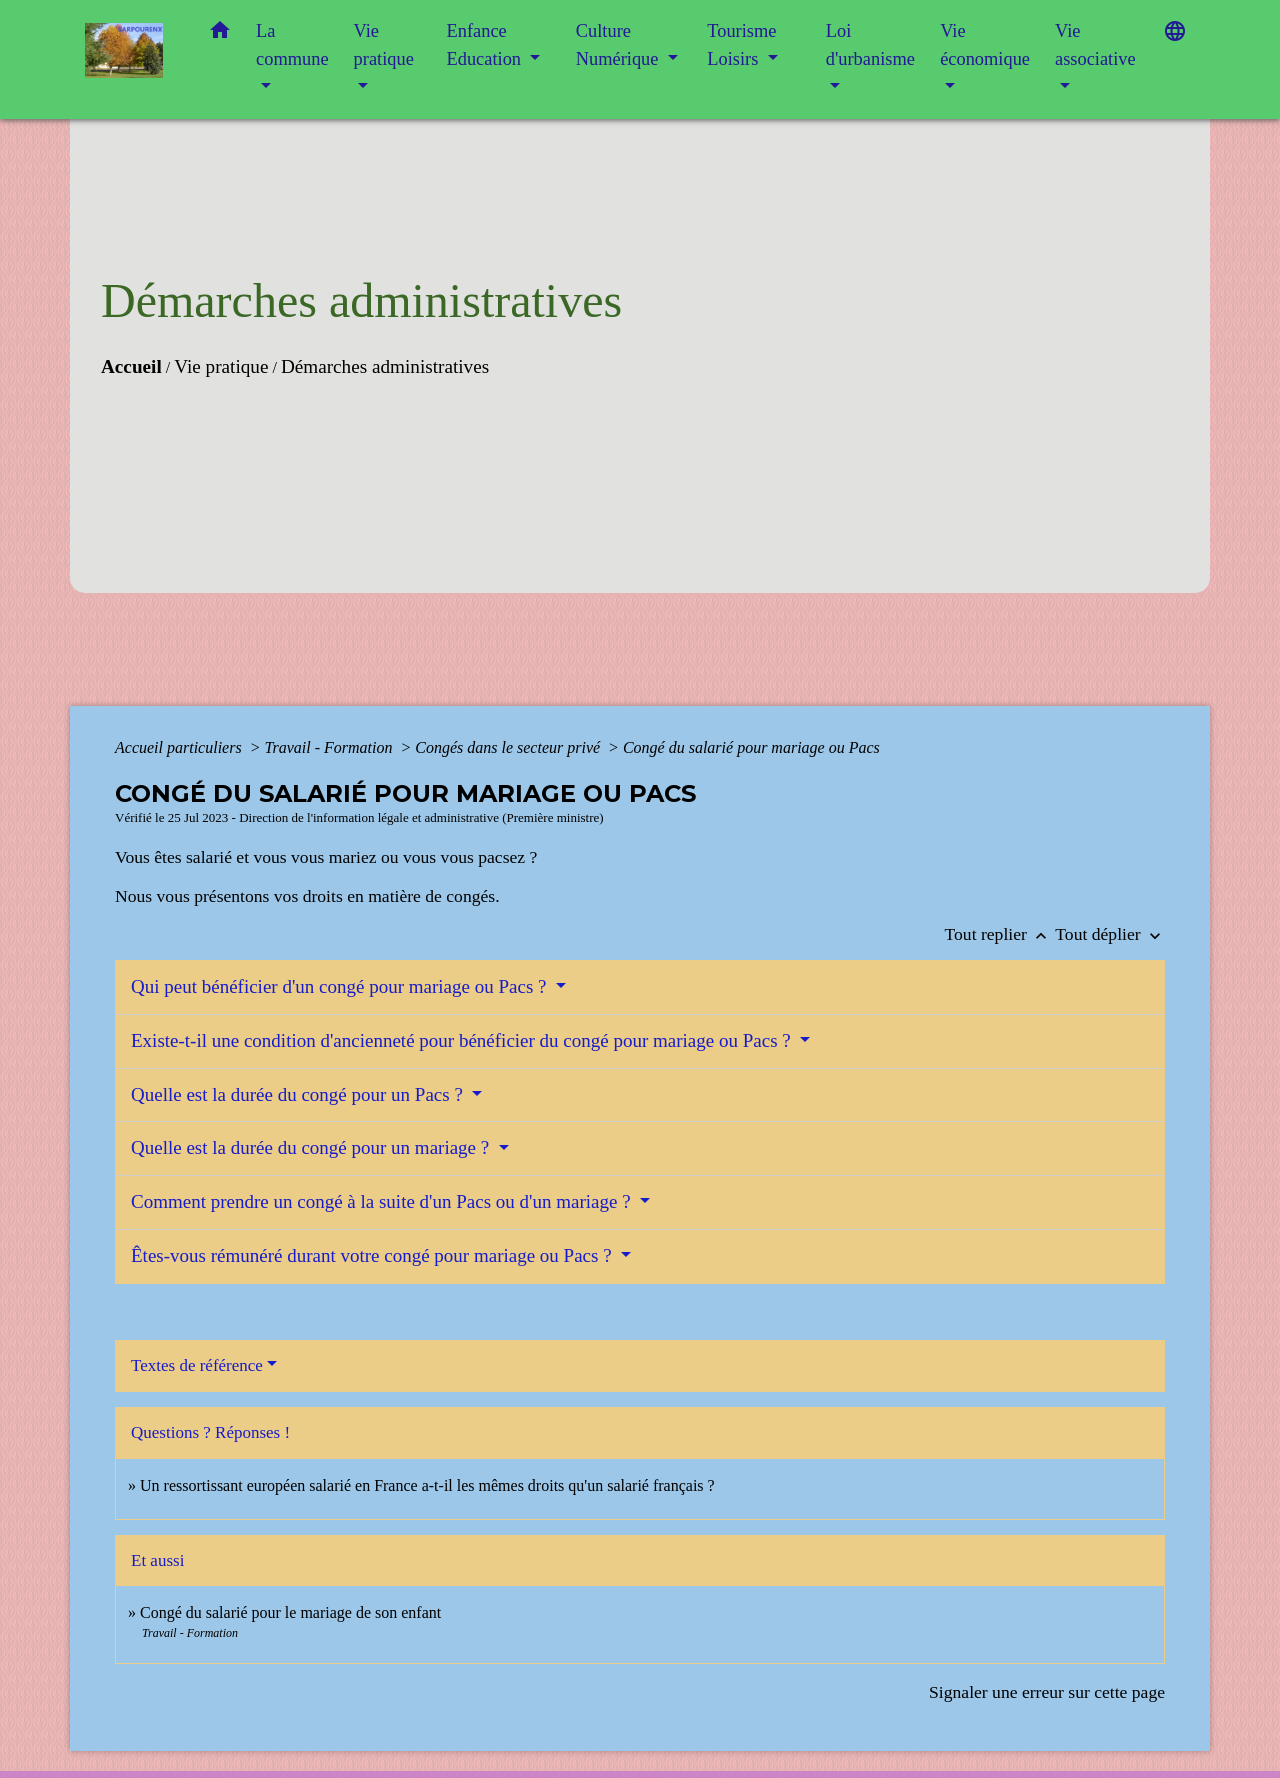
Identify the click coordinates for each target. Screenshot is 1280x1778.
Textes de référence (197, 1365)
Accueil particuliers (180, 747)
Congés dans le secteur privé (509, 747)
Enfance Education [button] (486, 45)
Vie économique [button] (985, 45)
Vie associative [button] (1095, 45)
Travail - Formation (330, 747)
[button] (220, 34)
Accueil (131, 366)
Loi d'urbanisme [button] (870, 45)
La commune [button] (292, 45)
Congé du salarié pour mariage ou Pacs (751, 747)
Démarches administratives (385, 366)
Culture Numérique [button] (619, 45)
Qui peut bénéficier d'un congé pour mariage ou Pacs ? (341, 986)
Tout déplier (1110, 934)
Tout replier (1000, 934)
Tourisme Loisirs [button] (741, 45)
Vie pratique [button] (384, 45)
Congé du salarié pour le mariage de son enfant (290, 1612)
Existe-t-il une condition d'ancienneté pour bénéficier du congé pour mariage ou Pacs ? (463, 1040)
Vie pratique (221, 366)
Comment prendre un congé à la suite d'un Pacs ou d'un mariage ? (383, 1201)
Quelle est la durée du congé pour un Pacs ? (299, 1094)
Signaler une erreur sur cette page (1047, 1692)
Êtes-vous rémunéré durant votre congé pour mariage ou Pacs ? (373, 1255)
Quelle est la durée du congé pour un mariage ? (312, 1147)
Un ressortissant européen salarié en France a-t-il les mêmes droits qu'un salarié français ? (427, 1485)
